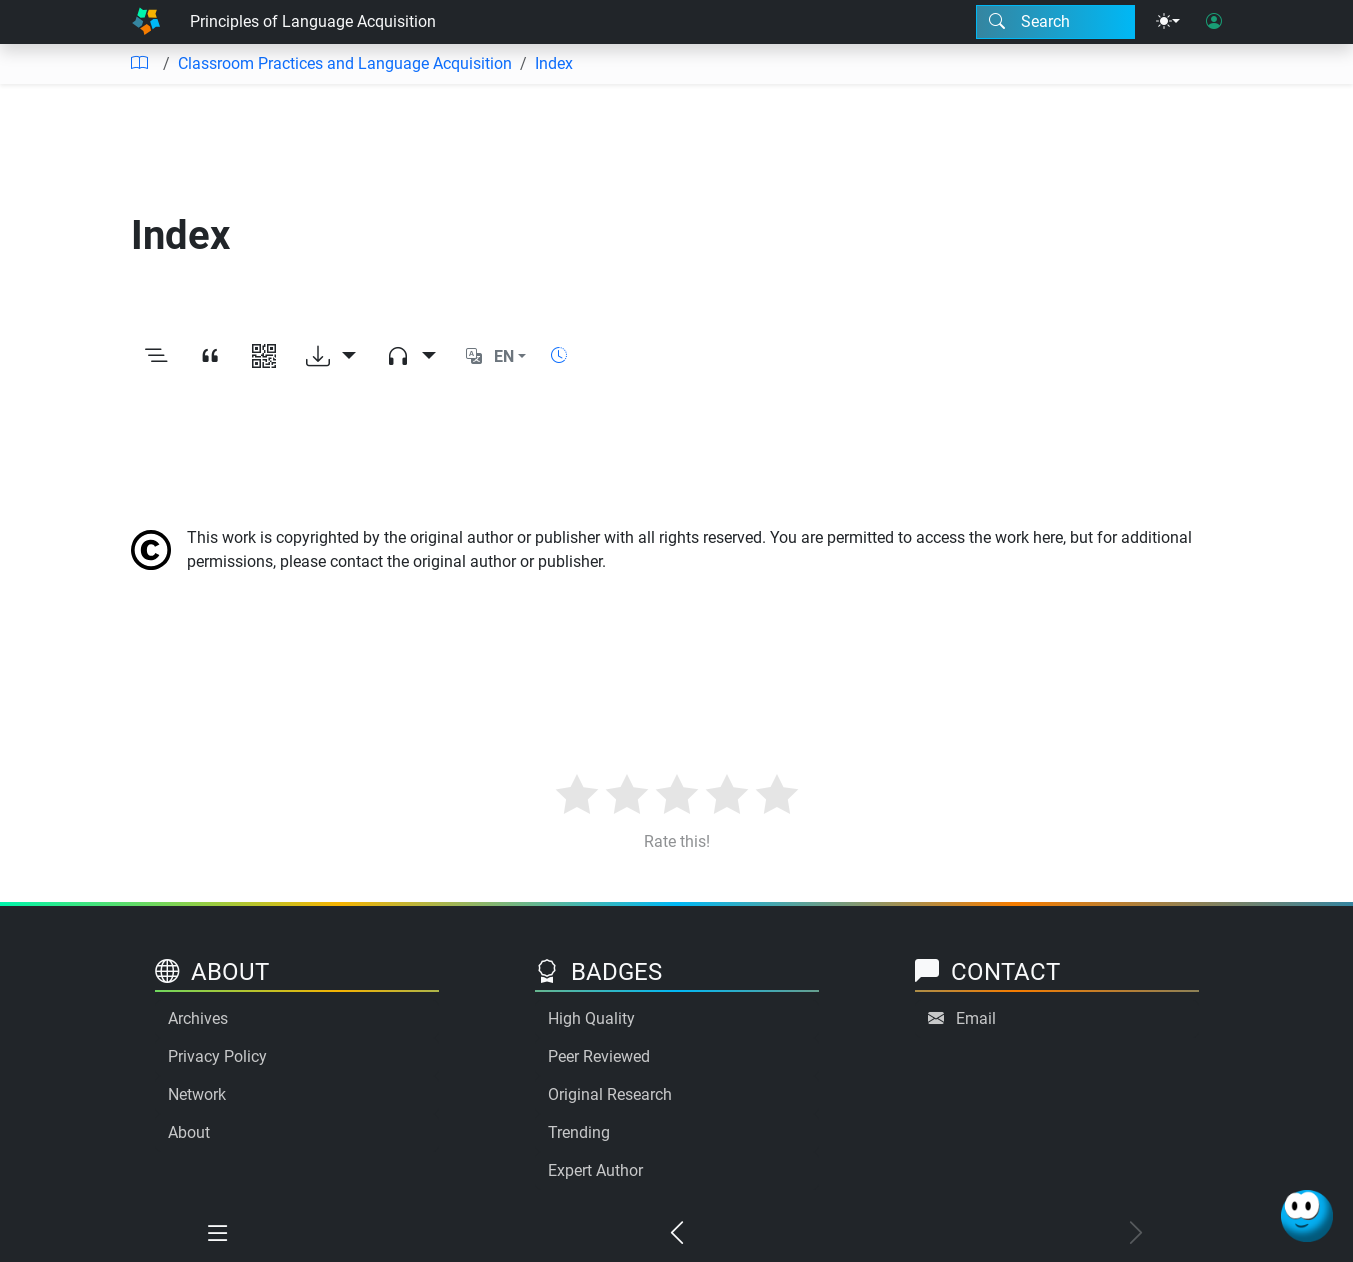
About (189, 1132)
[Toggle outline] (156, 357)
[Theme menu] (1168, 22)
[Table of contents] (139, 64)
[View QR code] (264, 357)
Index (554, 63)
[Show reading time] (559, 355)
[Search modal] (1055, 22)
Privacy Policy (217, 1056)
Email (976, 1018)
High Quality (591, 1018)
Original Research (610, 1094)
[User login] (1214, 22)
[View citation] (210, 357)
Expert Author (595, 1170)
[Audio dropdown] (411, 357)
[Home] (146, 22)
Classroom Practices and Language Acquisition (345, 63)
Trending (579, 1132)
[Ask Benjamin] (1307, 1216)
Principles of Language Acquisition (313, 21)
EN (504, 356)
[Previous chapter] (676, 1234)
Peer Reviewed (599, 1056)
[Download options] (331, 357)
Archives (198, 1018)
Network (197, 1094)
